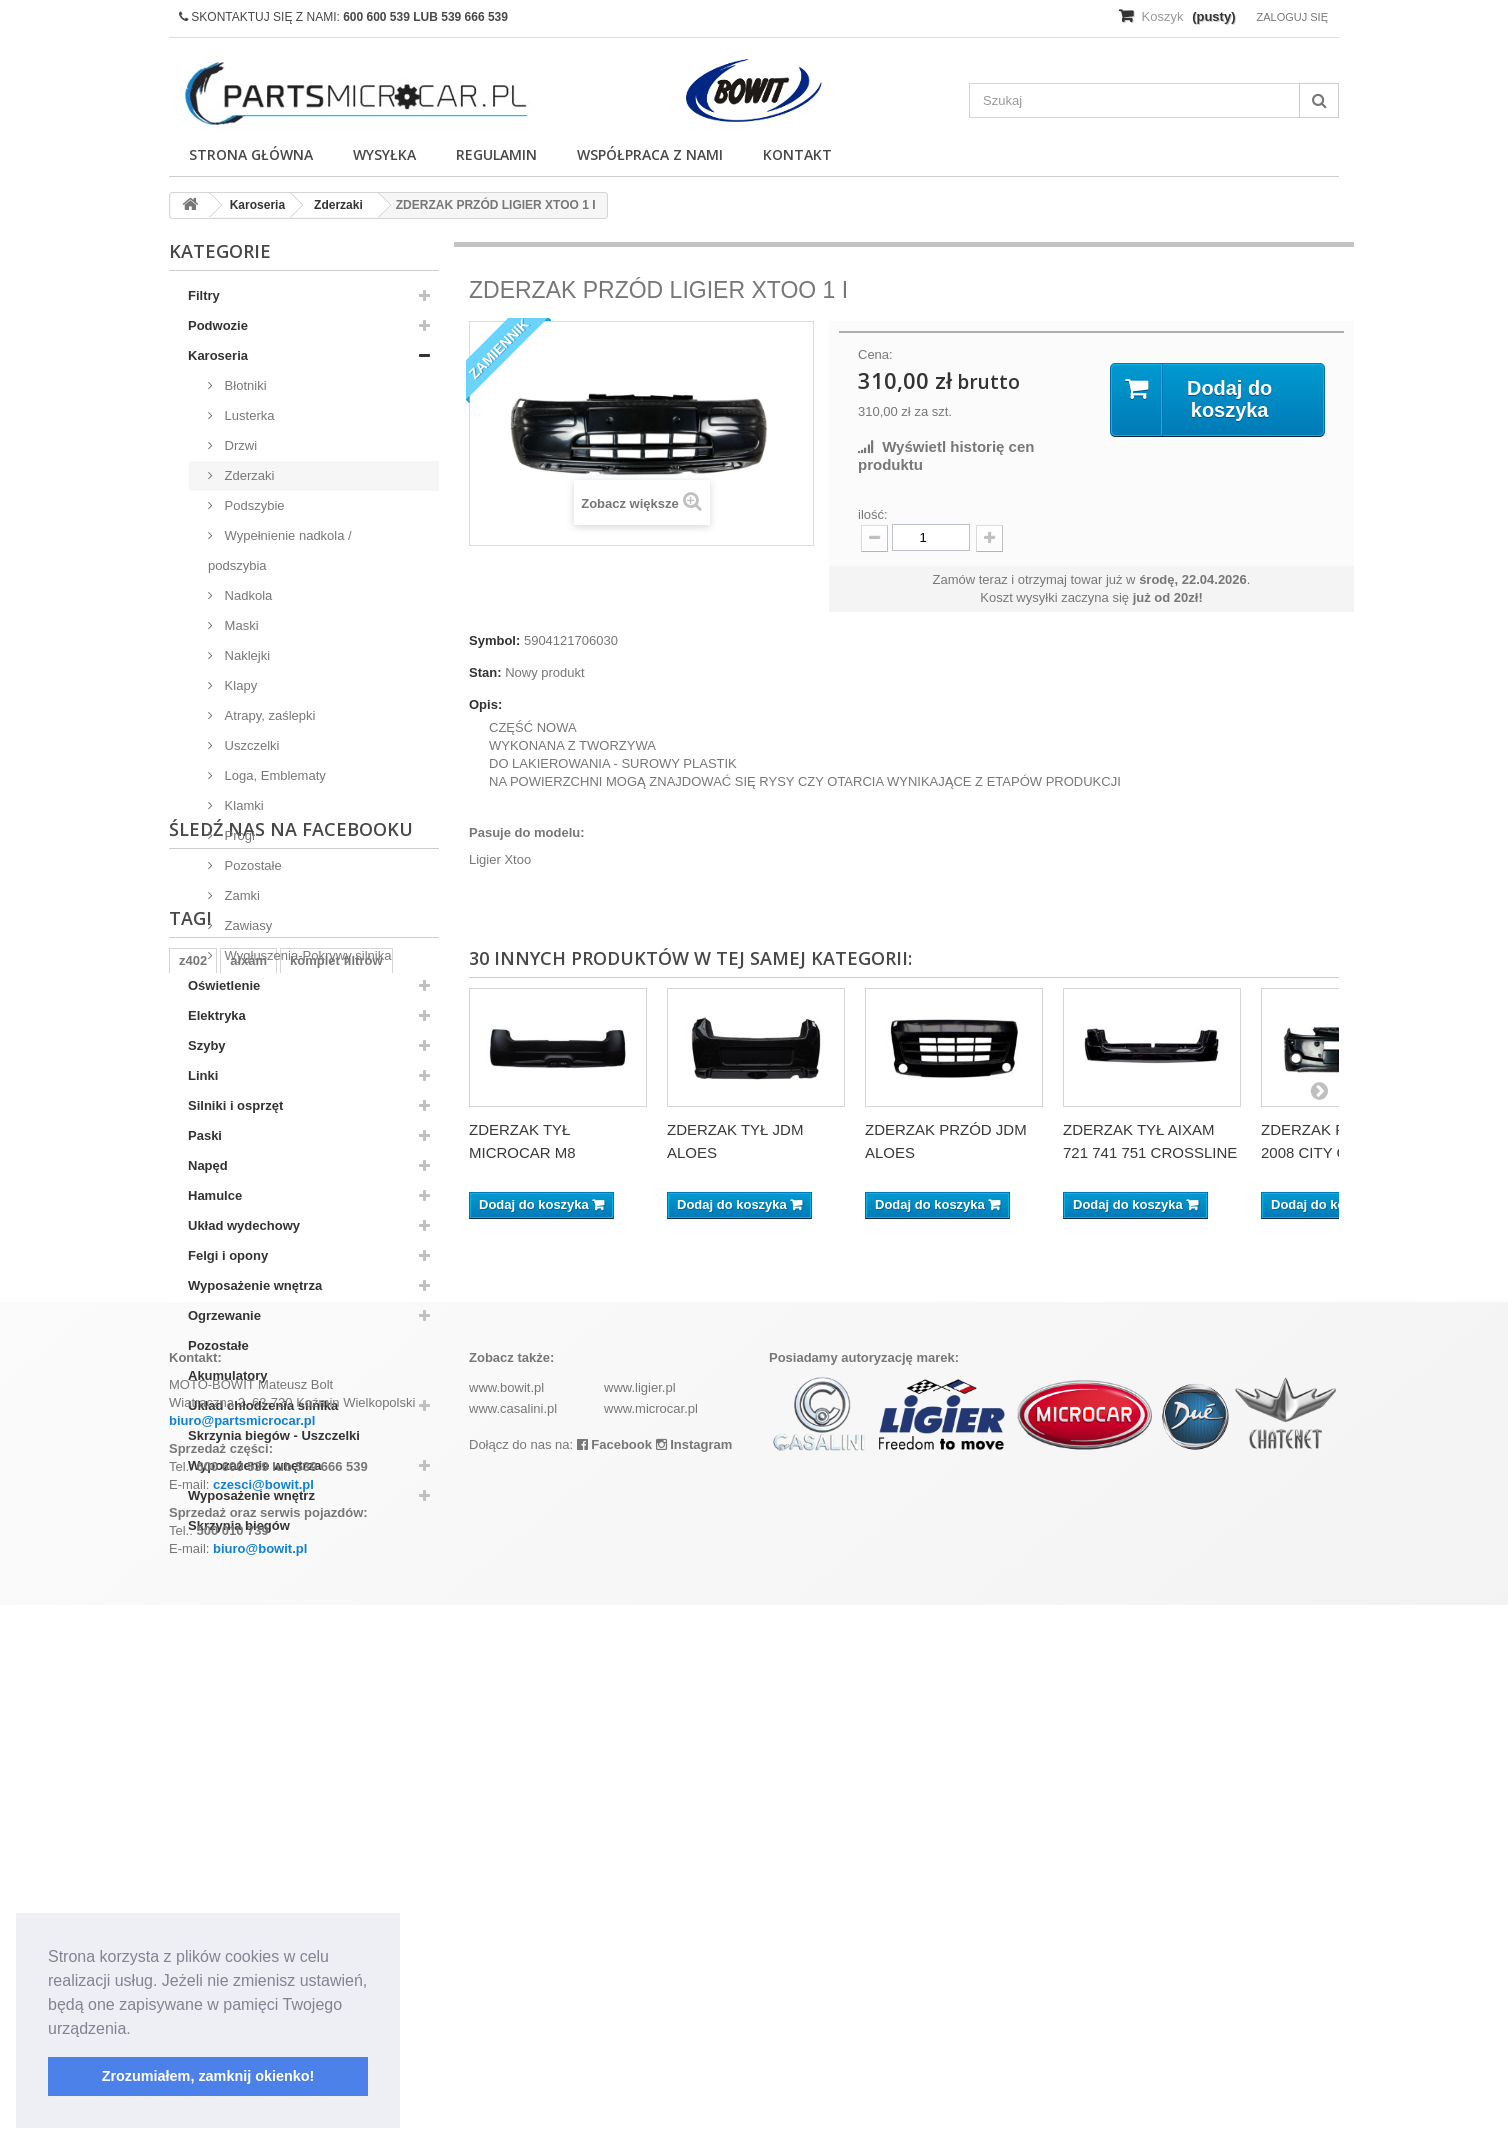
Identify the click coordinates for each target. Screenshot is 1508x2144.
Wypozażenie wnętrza (254, 1465)
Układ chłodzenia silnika (263, 1405)
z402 (193, 1713)
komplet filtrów (336, 1713)
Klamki (242, 805)
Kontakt (797, 154)
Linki (203, 1075)
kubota (394, 1743)
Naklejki (245, 655)
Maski (240, 625)
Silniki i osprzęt (235, 1105)
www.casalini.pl (513, 1947)
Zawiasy (246, 925)
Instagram (694, 1983)
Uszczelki (250, 745)
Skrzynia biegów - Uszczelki (274, 1435)
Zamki (240, 895)
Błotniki (244, 385)
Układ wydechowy (244, 1225)
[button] (138, 2030)
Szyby (207, 1045)
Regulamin (496, 154)
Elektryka (217, 1015)
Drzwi (239, 445)
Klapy (239, 685)
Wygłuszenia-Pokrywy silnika (306, 955)
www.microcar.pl (651, 1947)
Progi (238, 835)
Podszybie (253, 505)
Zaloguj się (1292, 17)
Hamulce (215, 1195)
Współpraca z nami (650, 154)
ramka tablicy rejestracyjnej (264, 1743)
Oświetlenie (224, 985)
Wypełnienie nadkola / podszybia (280, 550)
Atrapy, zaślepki (268, 715)
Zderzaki (247, 475)
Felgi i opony (228, 1255)
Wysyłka (384, 154)
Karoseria (218, 355)
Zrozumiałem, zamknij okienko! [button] (208, 2076)
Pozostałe (251, 865)
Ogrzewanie (224, 1315)
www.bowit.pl (506, 1926)
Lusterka (247, 415)
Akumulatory (227, 1375)
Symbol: (494, 640)
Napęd (208, 1165)
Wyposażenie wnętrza (255, 1285)
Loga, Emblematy (273, 775)
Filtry (204, 295)
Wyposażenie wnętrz (251, 1495)
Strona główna (251, 154)
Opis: (485, 704)
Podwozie (218, 325)
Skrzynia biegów (239, 1525)
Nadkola (246, 595)
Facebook (614, 1983)
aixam (248, 1713)
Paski (205, 1135)
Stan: (485, 672)
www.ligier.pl (640, 1926)
